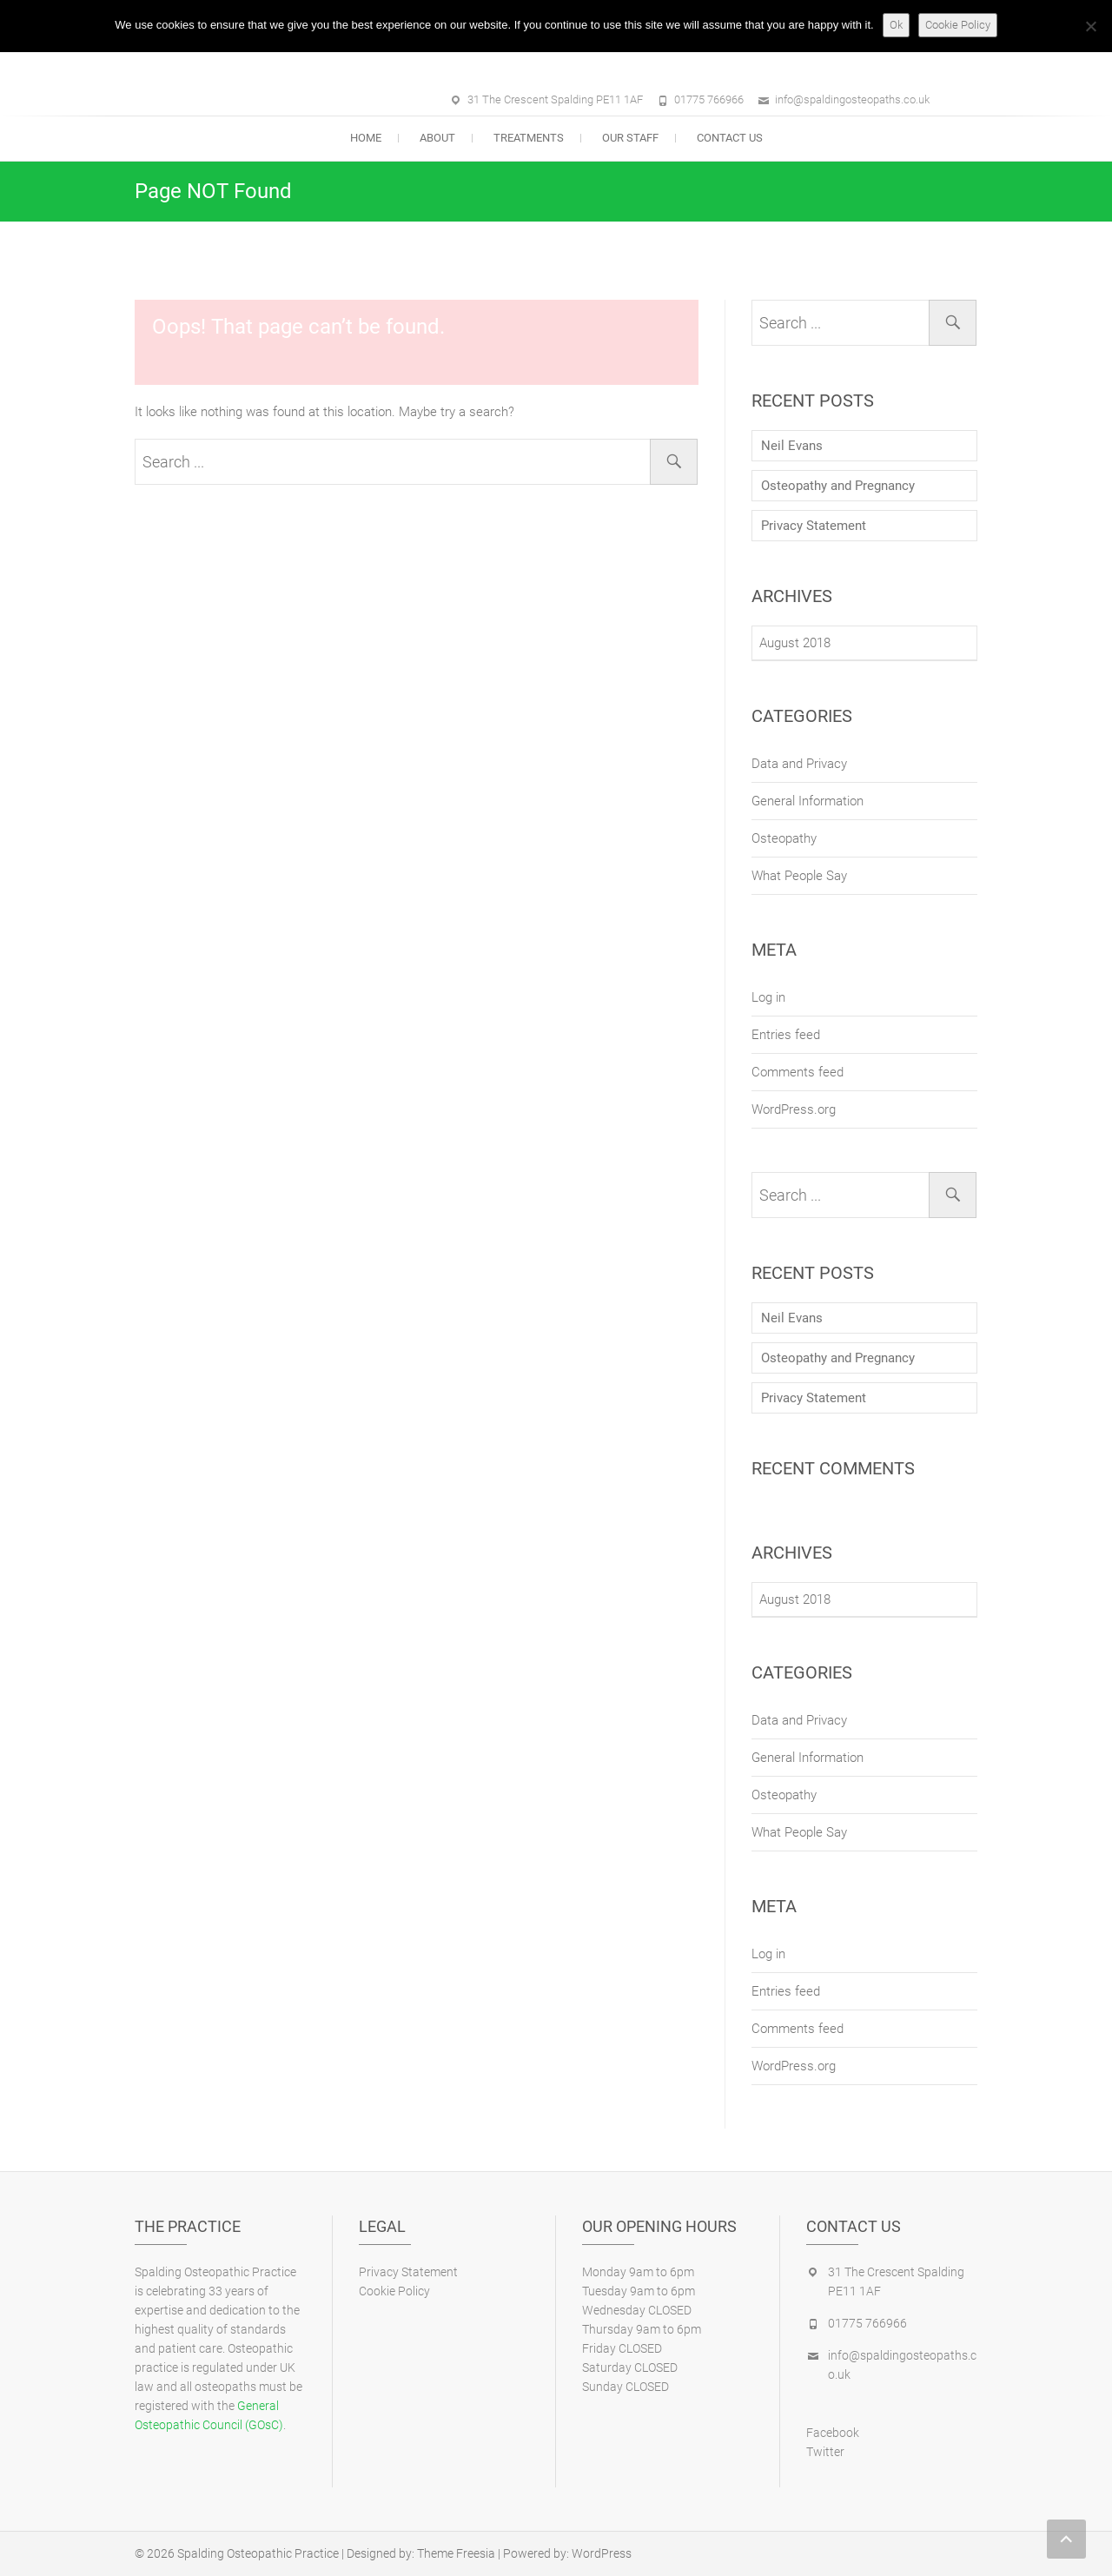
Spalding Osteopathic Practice (258, 2553)
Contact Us (730, 137)
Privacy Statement (813, 525)
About (437, 137)
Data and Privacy (799, 763)
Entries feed (785, 1035)
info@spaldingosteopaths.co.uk (852, 99)
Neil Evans (792, 446)
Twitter (825, 2452)
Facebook (832, 2433)
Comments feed (797, 1072)
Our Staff (630, 137)
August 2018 (795, 643)
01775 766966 (709, 99)
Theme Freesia (456, 2553)
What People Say (799, 876)
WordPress (602, 2553)
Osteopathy (784, 838)
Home (365, 137)
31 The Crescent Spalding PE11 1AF (555, 99)
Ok (896, 24)
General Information (807, 801)
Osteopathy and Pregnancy (838, 485)
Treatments (528, 137)
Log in (768, 997)
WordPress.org (793, 1109)
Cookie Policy (394, 2291)
